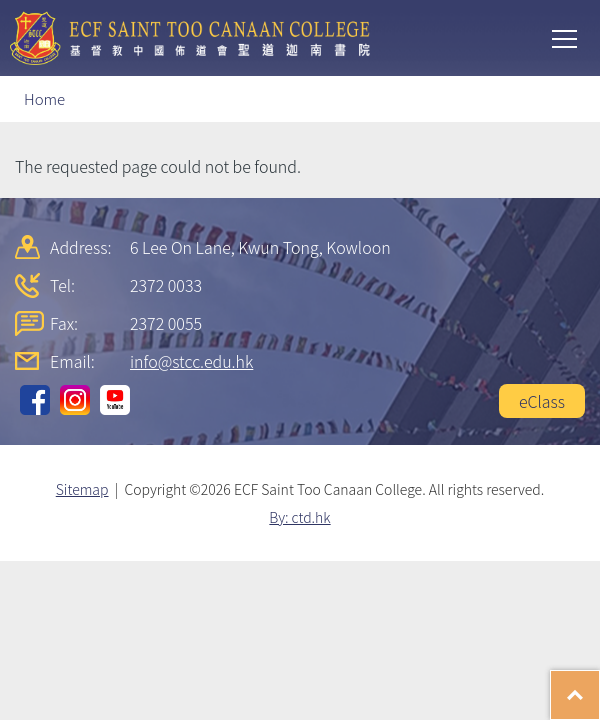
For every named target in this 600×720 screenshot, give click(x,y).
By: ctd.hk (299, 517)
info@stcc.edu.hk (191, 361)
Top (599, 685)
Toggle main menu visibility (566, 37)
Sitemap (82, 489)
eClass (542, 401)
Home (44, 98)
